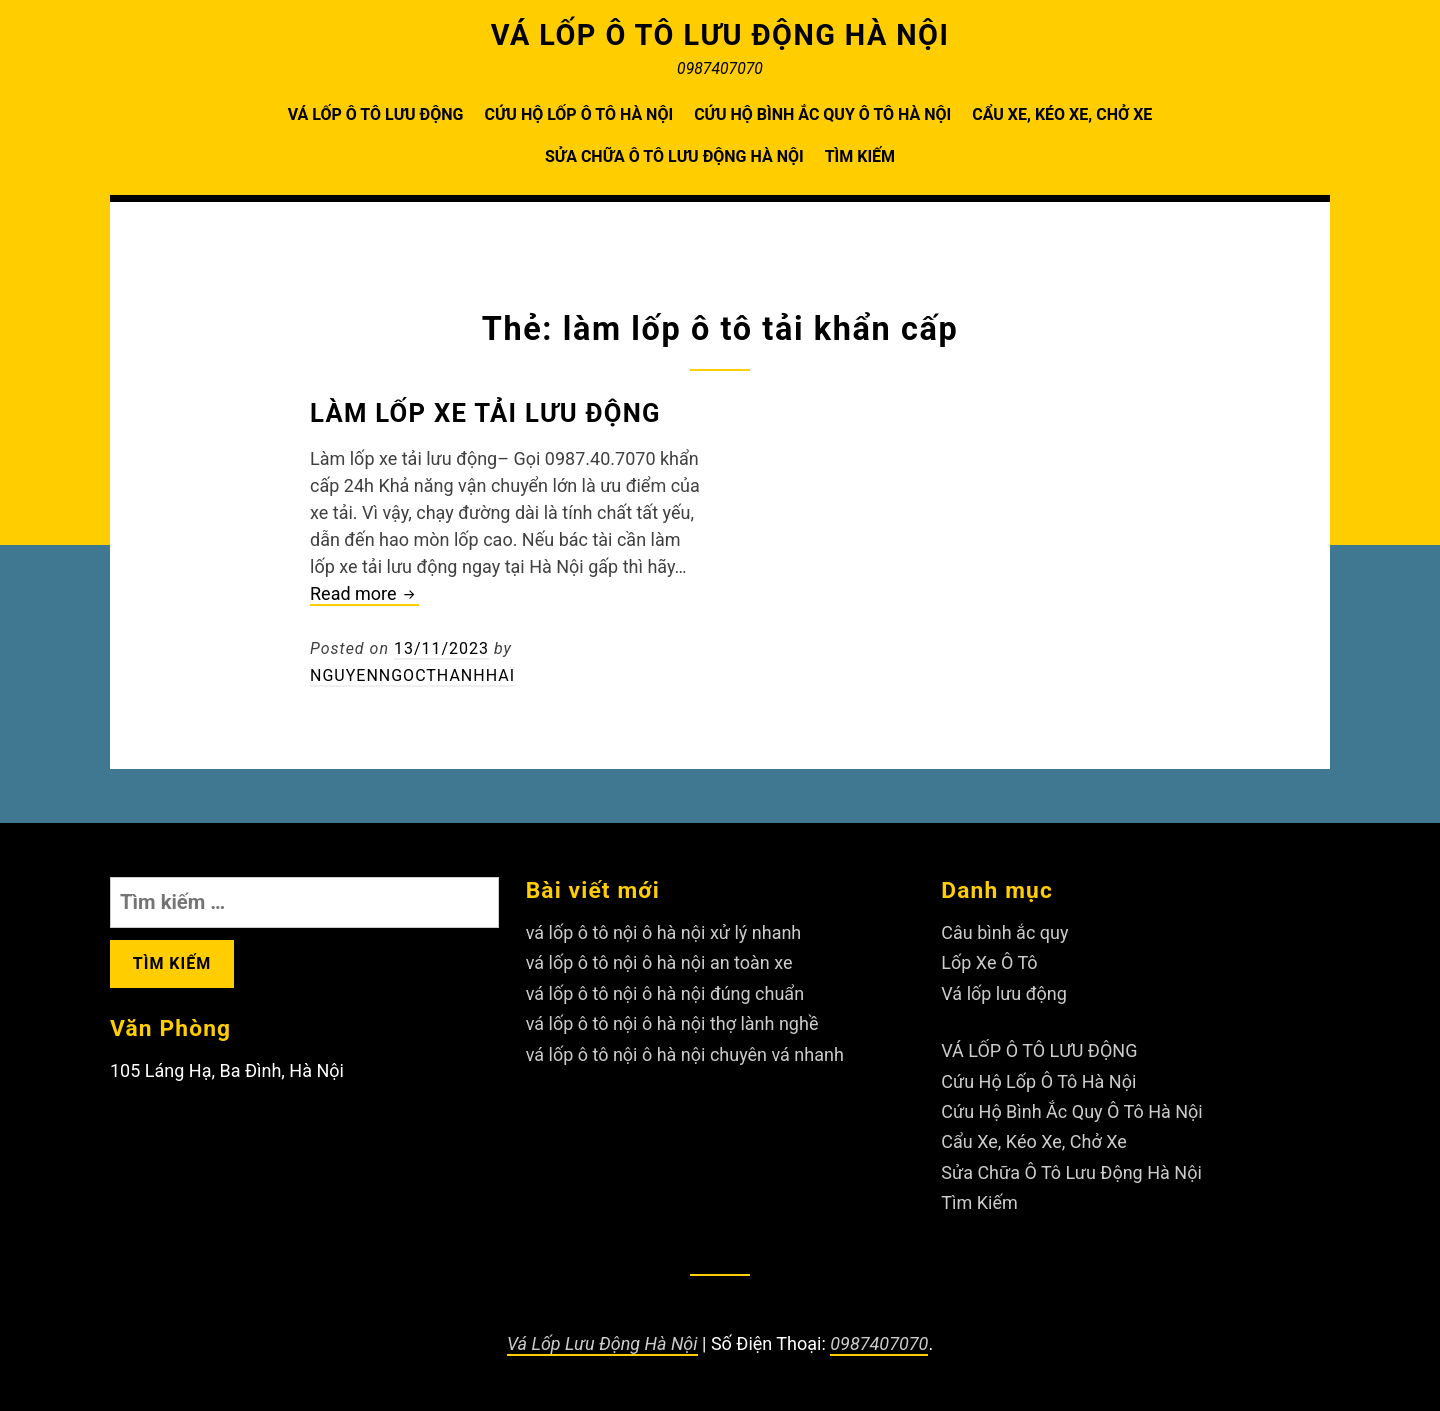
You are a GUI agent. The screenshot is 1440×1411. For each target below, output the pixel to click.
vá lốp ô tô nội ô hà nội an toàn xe (659, 962)
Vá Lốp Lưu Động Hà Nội (602, 1343)
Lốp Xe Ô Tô (989, 962)
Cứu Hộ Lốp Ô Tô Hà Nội (578, 114)
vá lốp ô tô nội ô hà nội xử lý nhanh (664, 932)
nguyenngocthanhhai (412, 675)
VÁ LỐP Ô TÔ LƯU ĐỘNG (376, 114)
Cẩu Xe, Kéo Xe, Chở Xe (1062, 114)
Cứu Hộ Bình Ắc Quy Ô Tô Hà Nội (822, 114)
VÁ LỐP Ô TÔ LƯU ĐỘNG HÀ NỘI (720, 35)
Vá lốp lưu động (1004, 993)
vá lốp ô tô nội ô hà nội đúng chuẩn (665, 993)
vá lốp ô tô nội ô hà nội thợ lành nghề (672, 1023)
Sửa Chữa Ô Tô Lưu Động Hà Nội (674, 156)
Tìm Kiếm (860, 156)
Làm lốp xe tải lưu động (485, 413)
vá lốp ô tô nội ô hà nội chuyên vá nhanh (685, 1054)
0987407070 (879, 1343)
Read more (364, 594)
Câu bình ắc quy (1004, 932)
